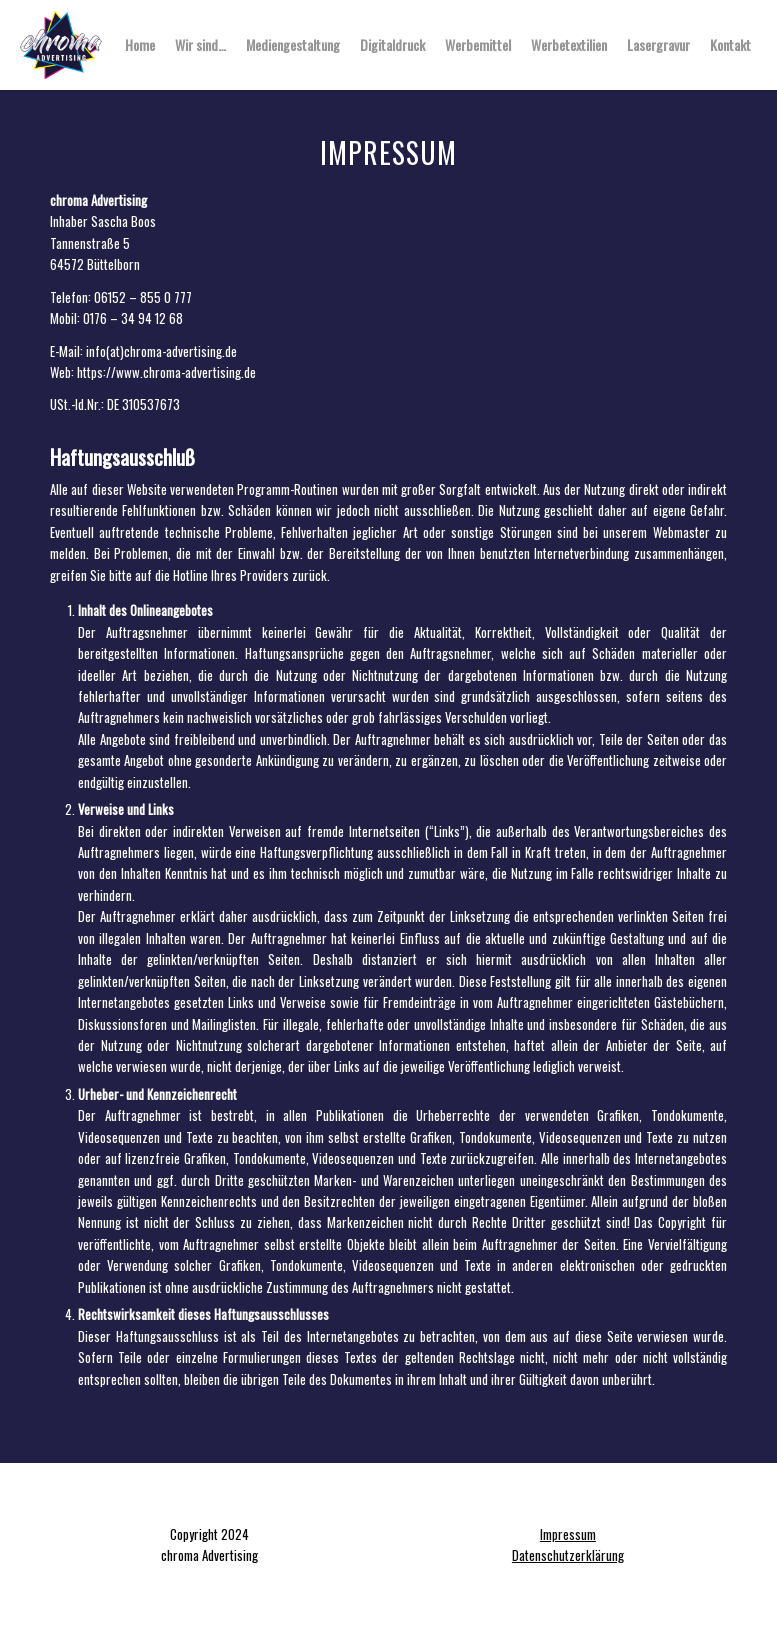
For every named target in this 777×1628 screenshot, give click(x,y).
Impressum (568, 1534)
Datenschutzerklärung (568, 1555)
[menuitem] (140, 45)
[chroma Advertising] (61, 45)
